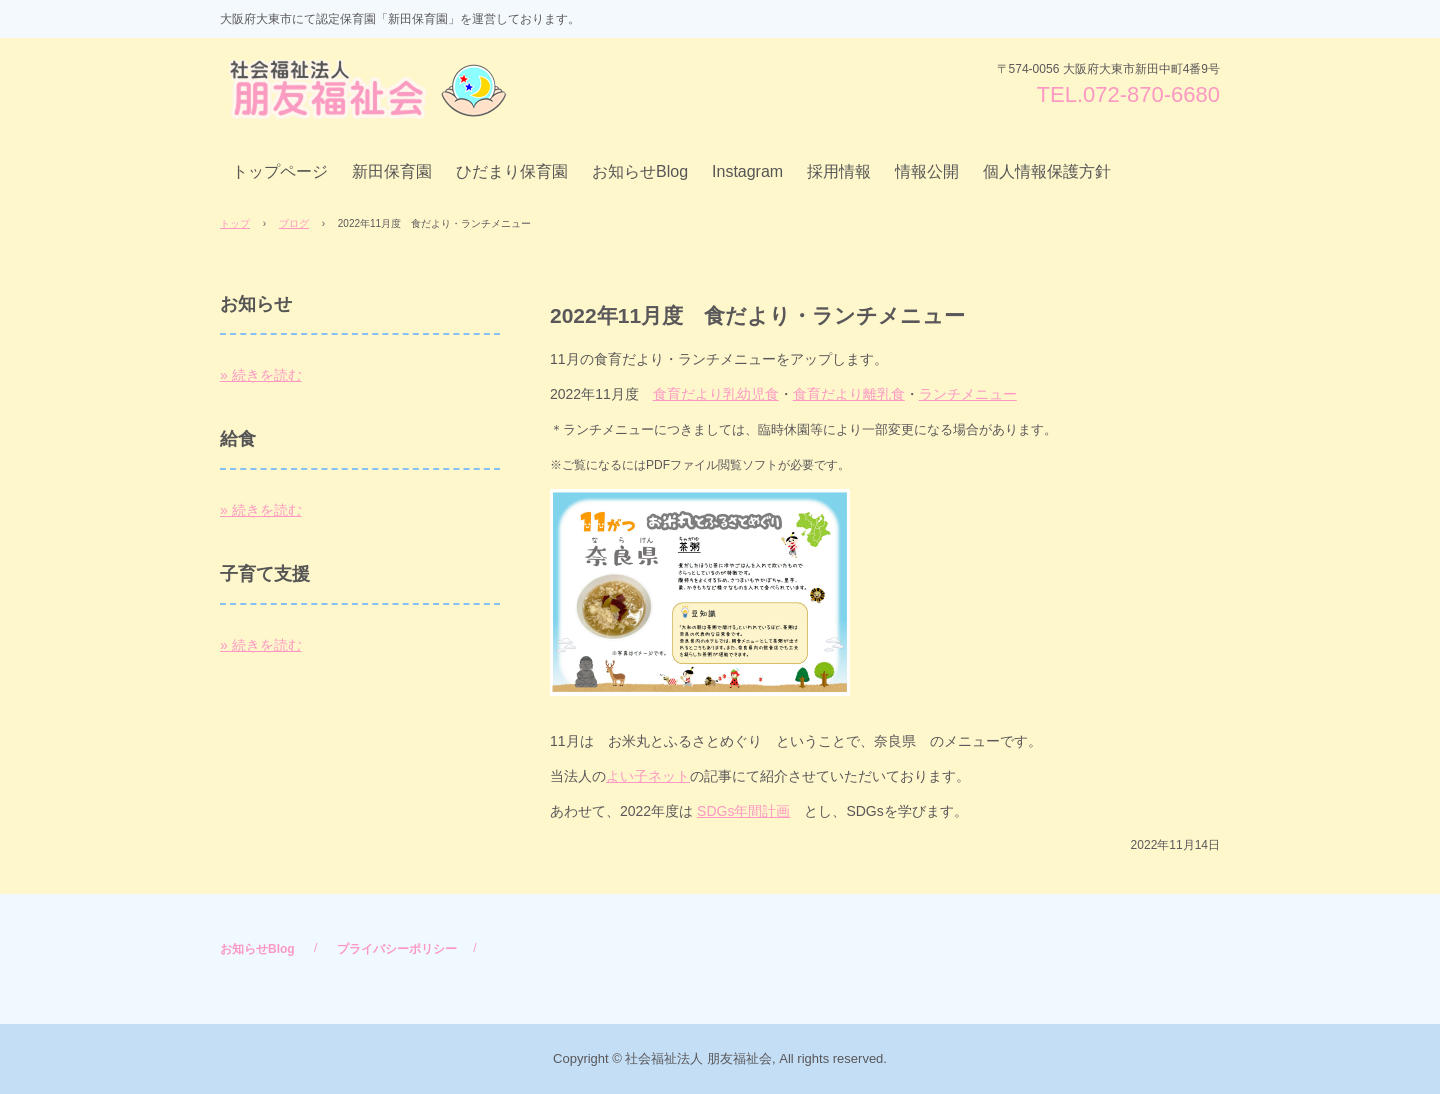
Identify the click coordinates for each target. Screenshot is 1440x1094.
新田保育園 (392, 171)
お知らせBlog (640, 171)
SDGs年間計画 (743, 811)
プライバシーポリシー (397, 949)
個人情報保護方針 (1047, 171)
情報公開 (927, 171)
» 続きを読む (261, 375)
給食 (238, 439)
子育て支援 (265, 574)
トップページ (280, 171)
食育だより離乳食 (849, 394)
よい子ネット (648, 776)
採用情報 (839, 171)
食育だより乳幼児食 (716, 394)
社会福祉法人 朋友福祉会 (372, 89)
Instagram (747, 171)
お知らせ (256, 304)
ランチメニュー (968, 394)
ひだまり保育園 (512, 171)
